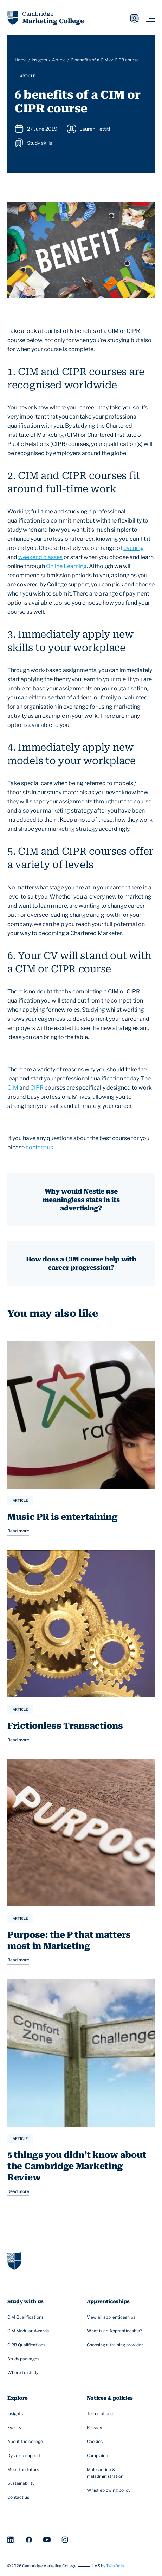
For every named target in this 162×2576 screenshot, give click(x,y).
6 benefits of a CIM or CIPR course (105, 60)
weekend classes (40, 557)
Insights (39, 60)
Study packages (24, 2359)
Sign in (134, 18)
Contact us (19, 2498)
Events (15, 2428)
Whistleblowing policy (109, 2491)
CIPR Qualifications (27, 2345)
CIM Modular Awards (29, 2331)
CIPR (37, 1087)
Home (21, 60)
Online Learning (66, 566)
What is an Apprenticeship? (115, 2331)
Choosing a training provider (116, 2345)
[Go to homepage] (14, 2260)
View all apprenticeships (112, 2317)
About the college (26, 2442)
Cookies (95, 2442)
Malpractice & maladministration (117, 2473)
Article (59, 60)
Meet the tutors (24, 2469)
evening (133, 548)
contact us (39, 1147)
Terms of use (101, 2414)
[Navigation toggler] (150, 18)
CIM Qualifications (26, 2317)
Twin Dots (115, 2566)
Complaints (99, 2456)
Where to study (23, 2373)
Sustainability (21, 2483)
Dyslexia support (25, 2456)
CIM (12, 1087)
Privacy (95, 2428)
